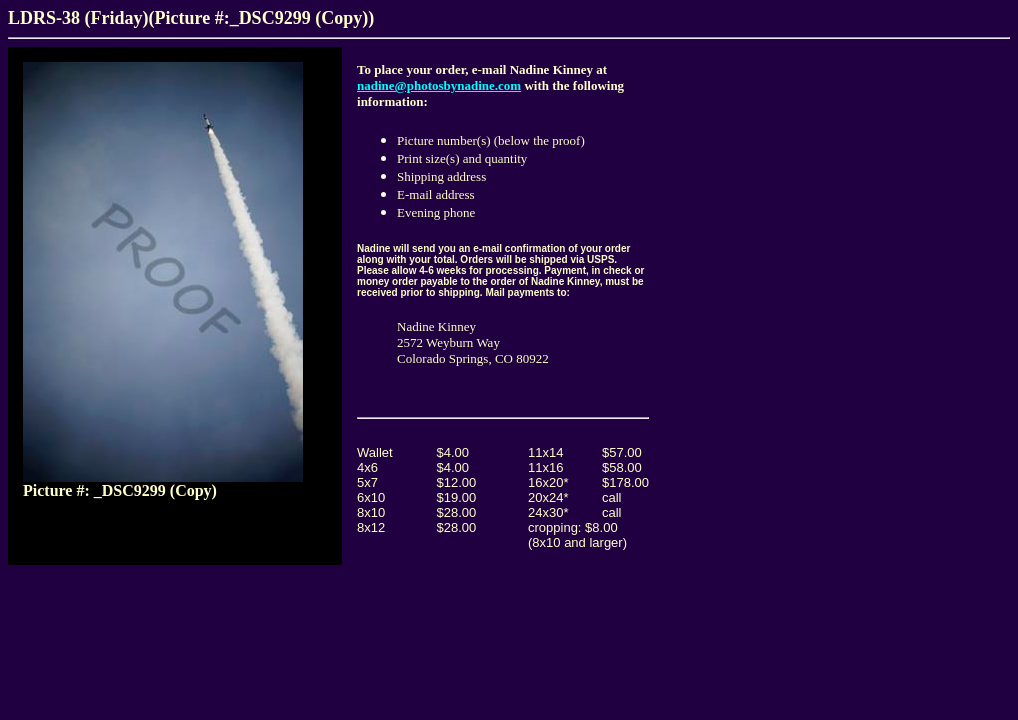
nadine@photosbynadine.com (439, 85)
